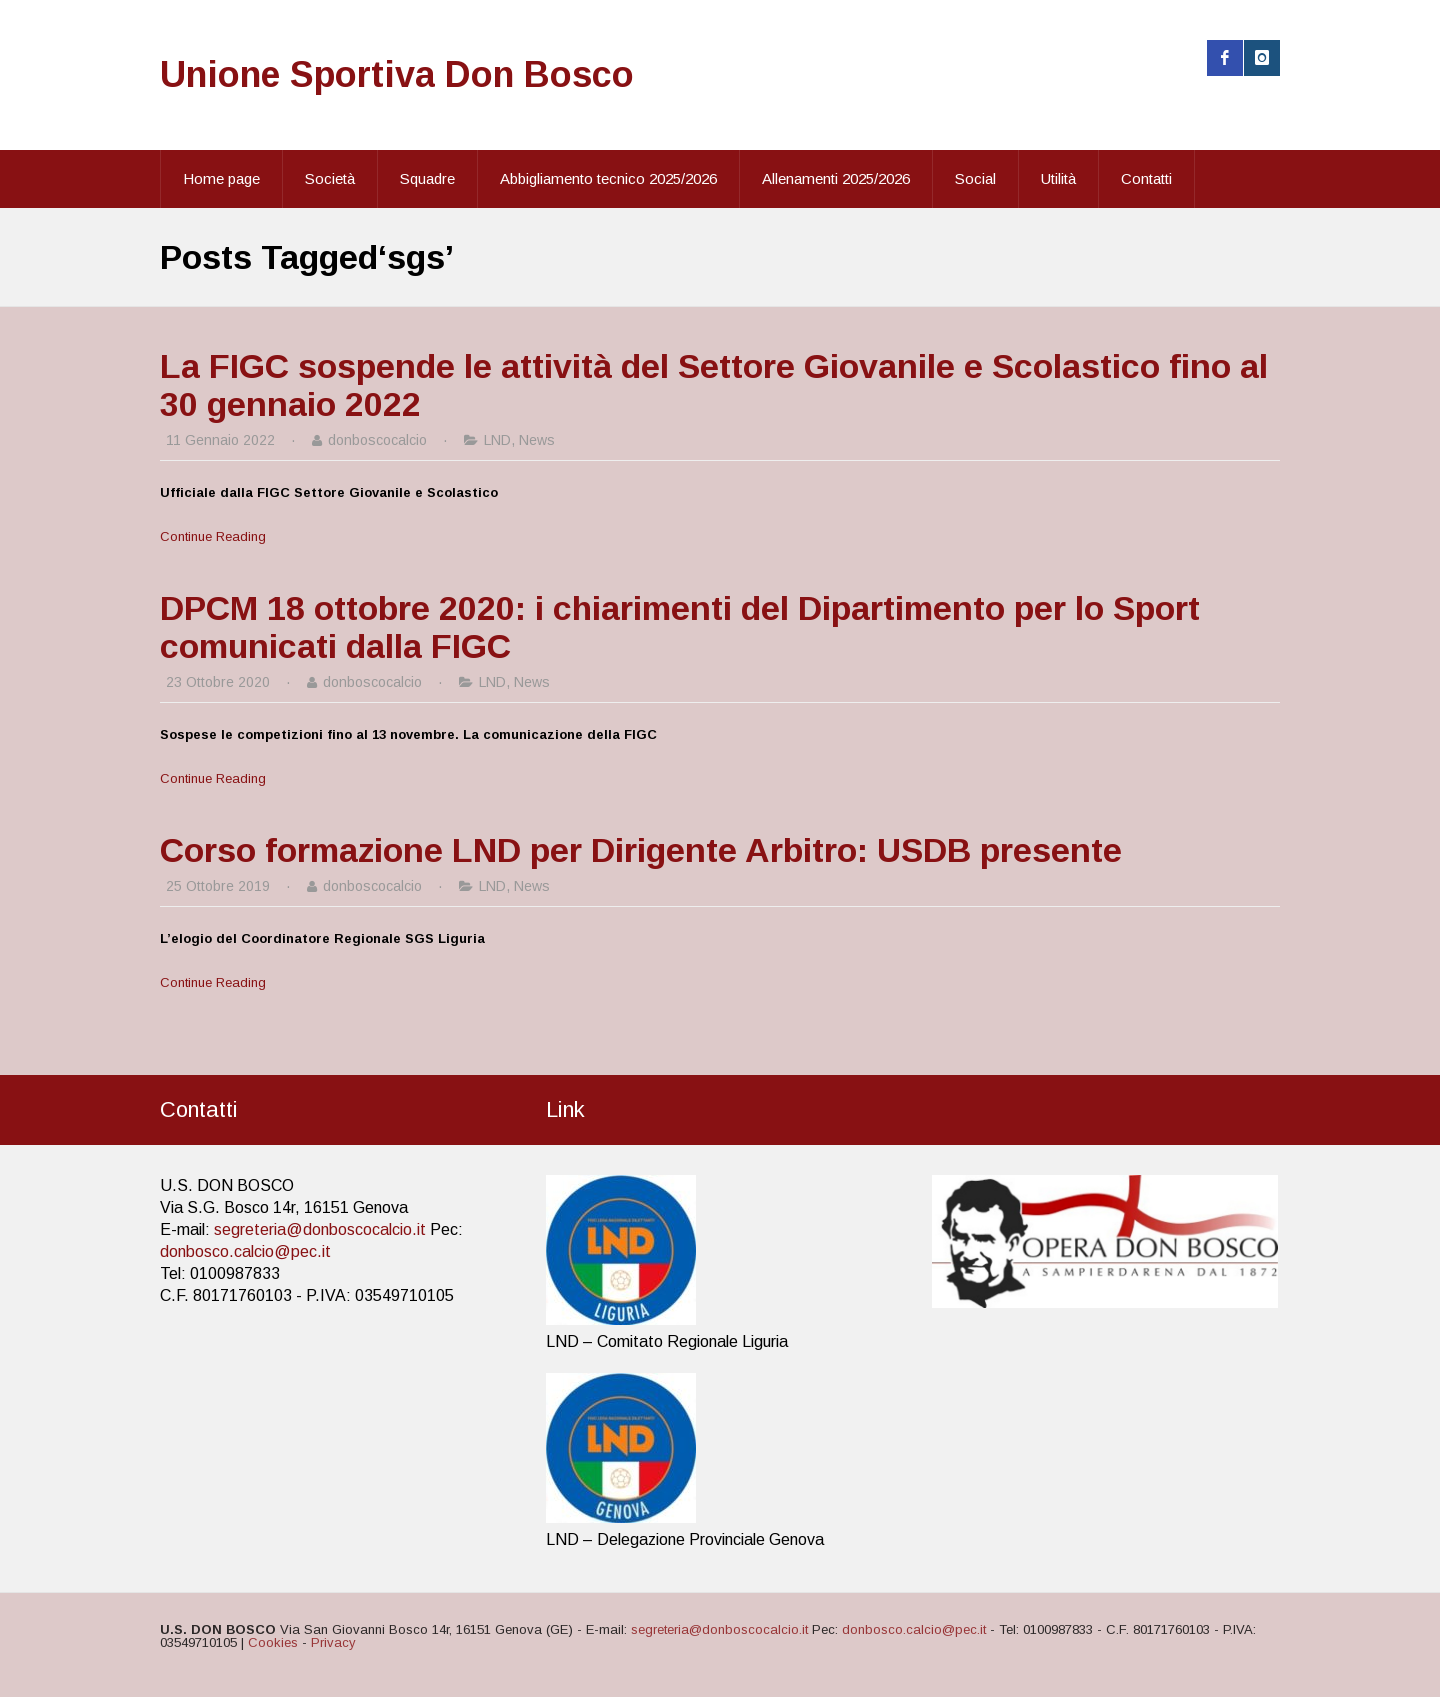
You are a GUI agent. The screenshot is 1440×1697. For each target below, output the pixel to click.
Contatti (1146, 178)
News (537, 440)
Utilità (1058, 178)
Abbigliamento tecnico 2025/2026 (608, 178)
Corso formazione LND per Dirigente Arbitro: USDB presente (641, 850)
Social (975, 178)
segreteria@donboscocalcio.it (320, 1229)
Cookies (273, 1642)
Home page (221, 178)
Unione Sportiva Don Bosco (397, 74)
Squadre (427, 178)
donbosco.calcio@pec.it (245, 1251)
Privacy (333, 1642)
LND (497, 440)
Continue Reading (213, 536)
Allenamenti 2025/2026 (836, 178)
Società (330, 178)
